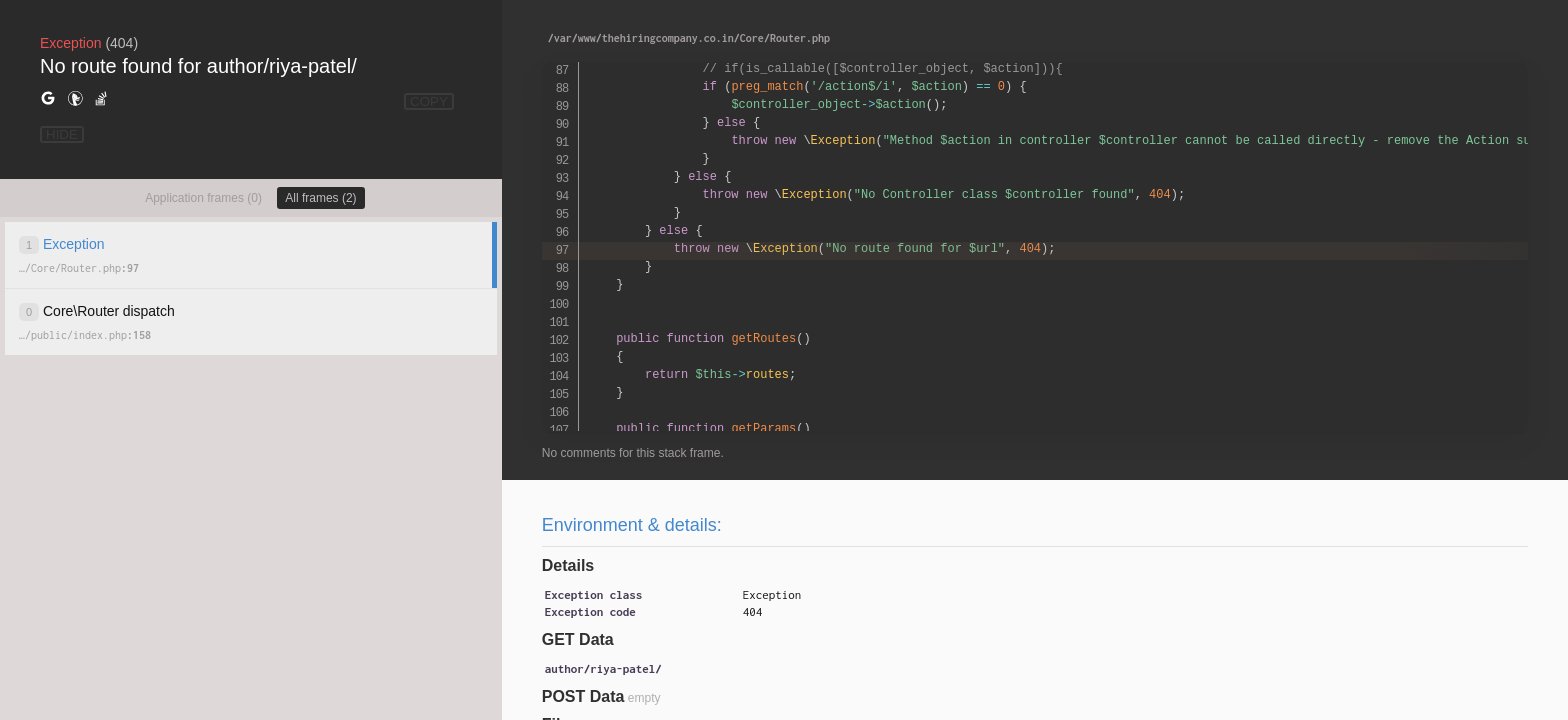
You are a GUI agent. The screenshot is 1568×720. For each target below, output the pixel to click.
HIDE (62, 134)
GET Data (578, 639)
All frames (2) (320, 198)
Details (568, 565)
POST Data (583, 696)
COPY (429, 101)
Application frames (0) (203, 198)
